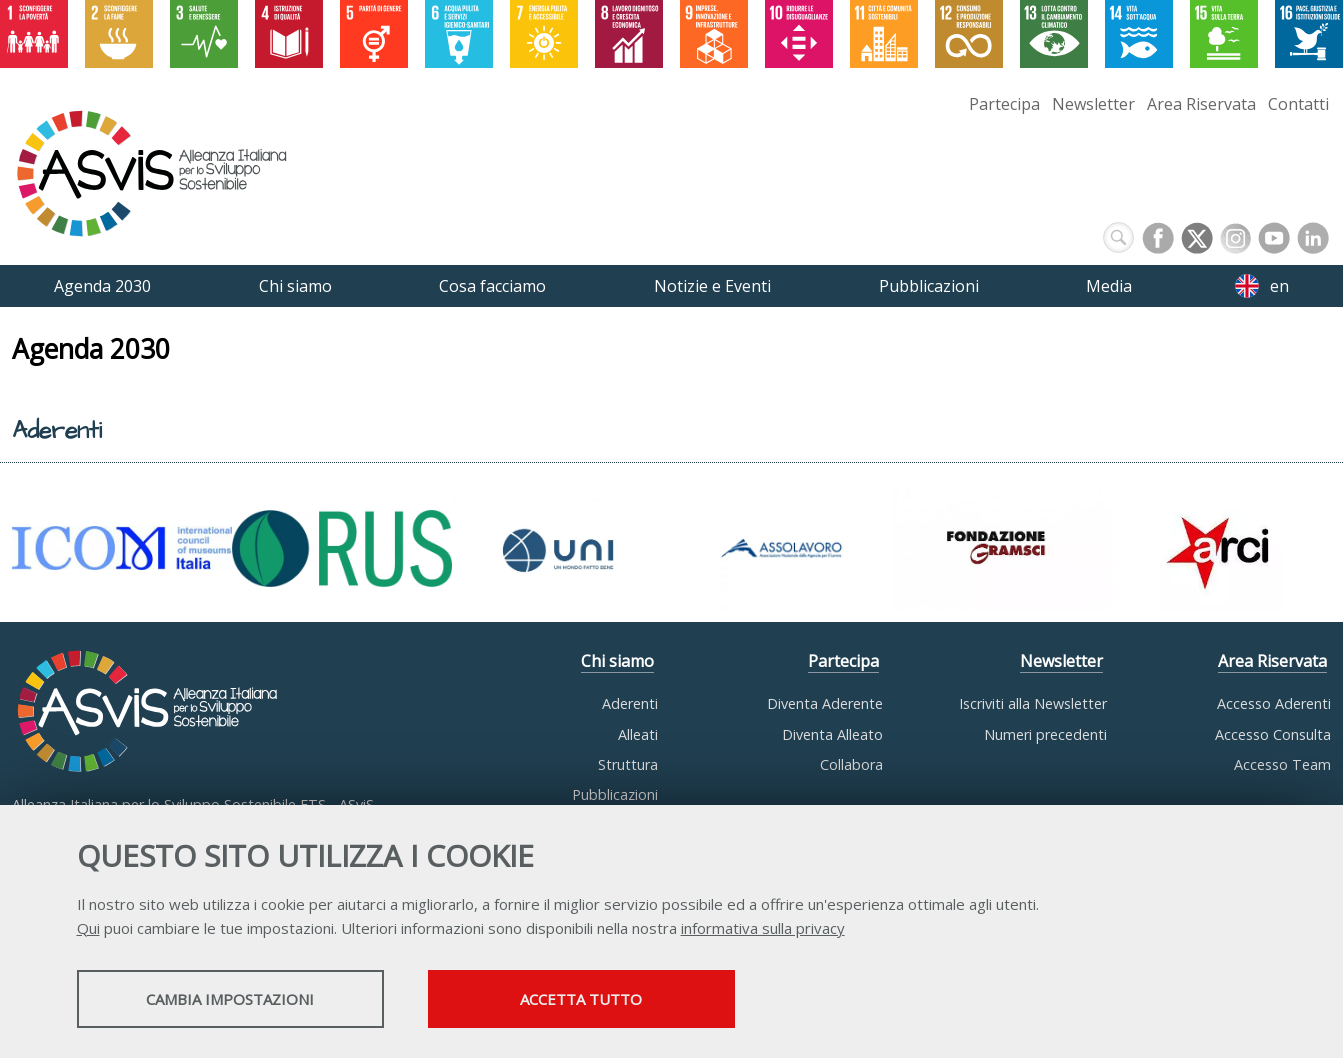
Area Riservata (1201, 104)
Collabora (851, 764)
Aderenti (630, 703)
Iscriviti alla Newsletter (1033, 703)
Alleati (638, 734)
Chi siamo (617, 661)
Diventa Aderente (825, 703)
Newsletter (1093, 104)
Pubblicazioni (615, 794)
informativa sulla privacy (763, 928)
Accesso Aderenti (1274, 703)
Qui (88, 928)
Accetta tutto (594, 999)
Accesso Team (1282, 764)
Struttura (628, 764)
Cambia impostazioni (234, 999)
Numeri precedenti (1045, 734)
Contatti (1298, 104)
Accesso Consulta (1273, 734)
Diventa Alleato (832, 734)
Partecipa (1004, 104)
